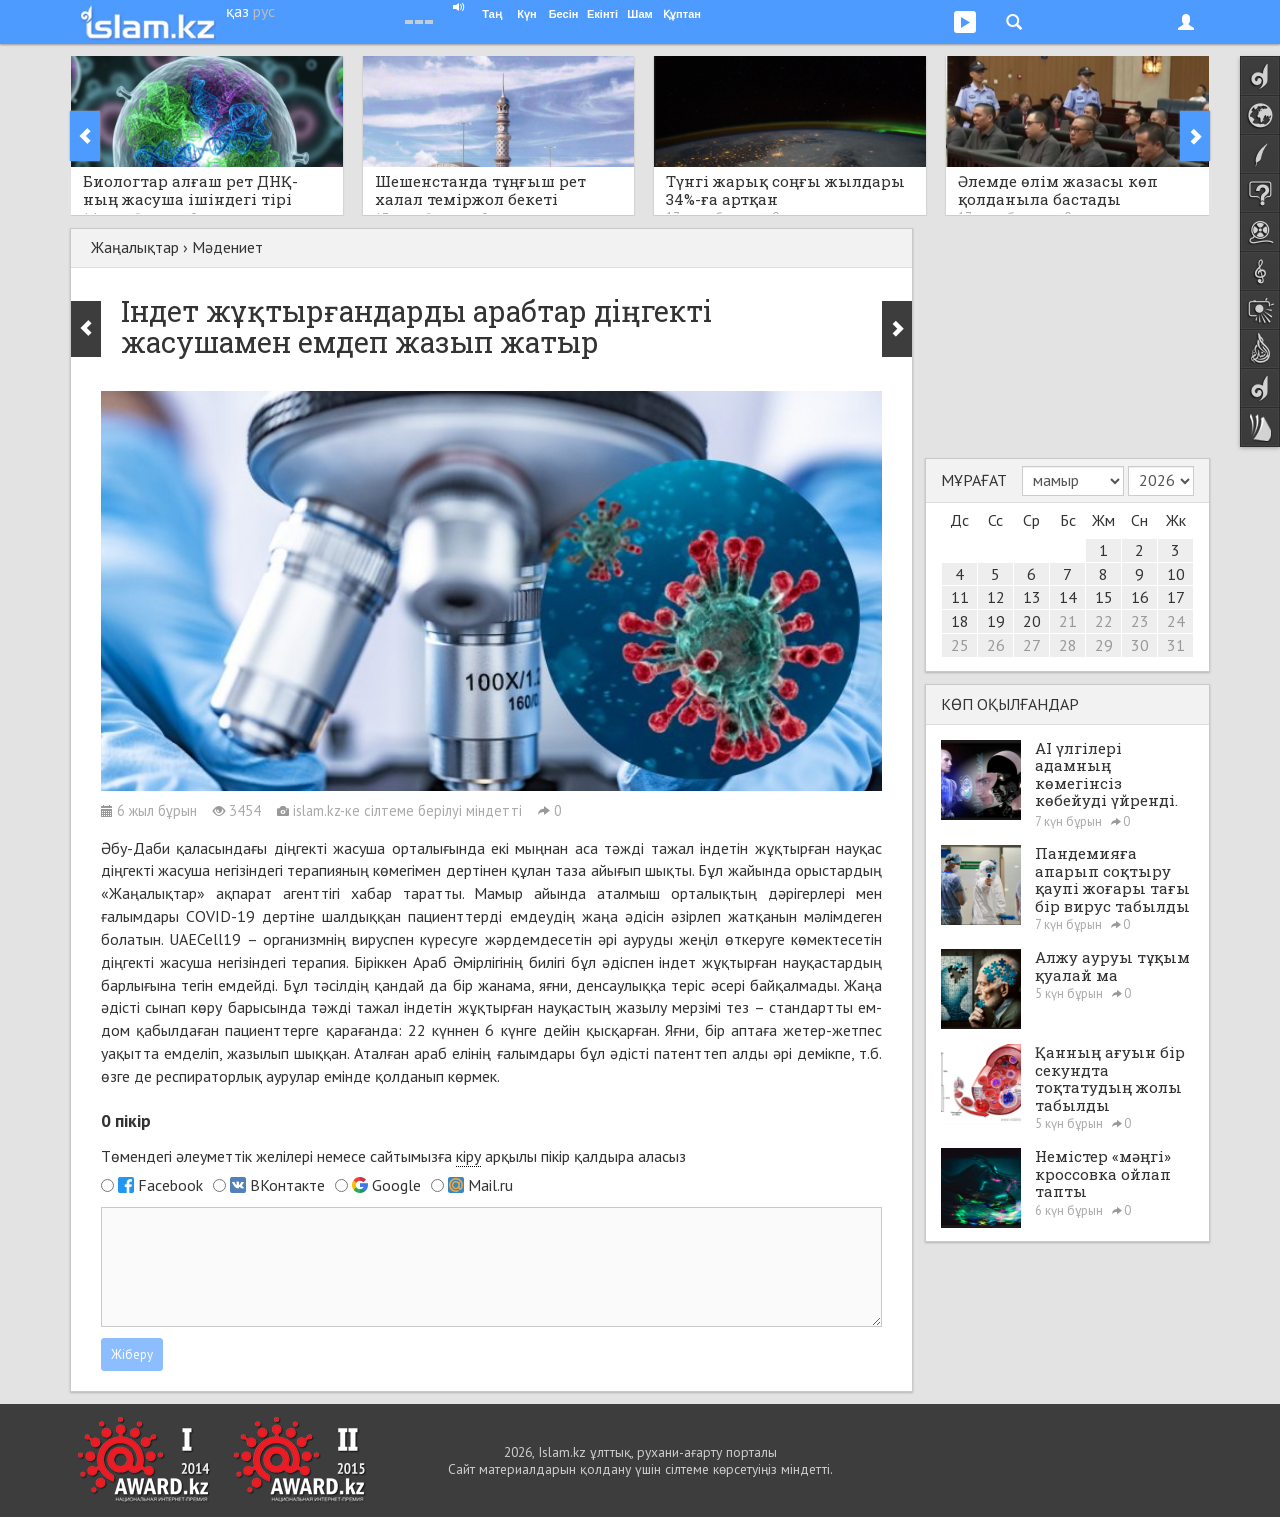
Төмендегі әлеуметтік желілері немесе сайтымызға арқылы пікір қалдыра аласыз (393, 1156)
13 (1032, 597)
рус (264, 11)
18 (960, 621)
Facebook (170, 1185)
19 (996, 621)
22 (1104, 621)
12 (996, 597)
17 (1176, 597)
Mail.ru (490, 1185)
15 (1104, 597)
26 (996, 645)
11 (960, 597)
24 (1176, 621)
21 (1068, 621)
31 (1176, 645)
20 (1032, 621)
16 (1140, 597)
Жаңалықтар (135, 247)
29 (1104, 645)
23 (1140, 621)
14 (1068, 597)
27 (1032, 645)
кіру (468, 1156)
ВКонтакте (287, 1185)
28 (1068, 645)
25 (960, 645)
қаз (237, 11)
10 (1176, 574)
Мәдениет (227, 247)
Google (396, 1185)
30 (1140, 645)
